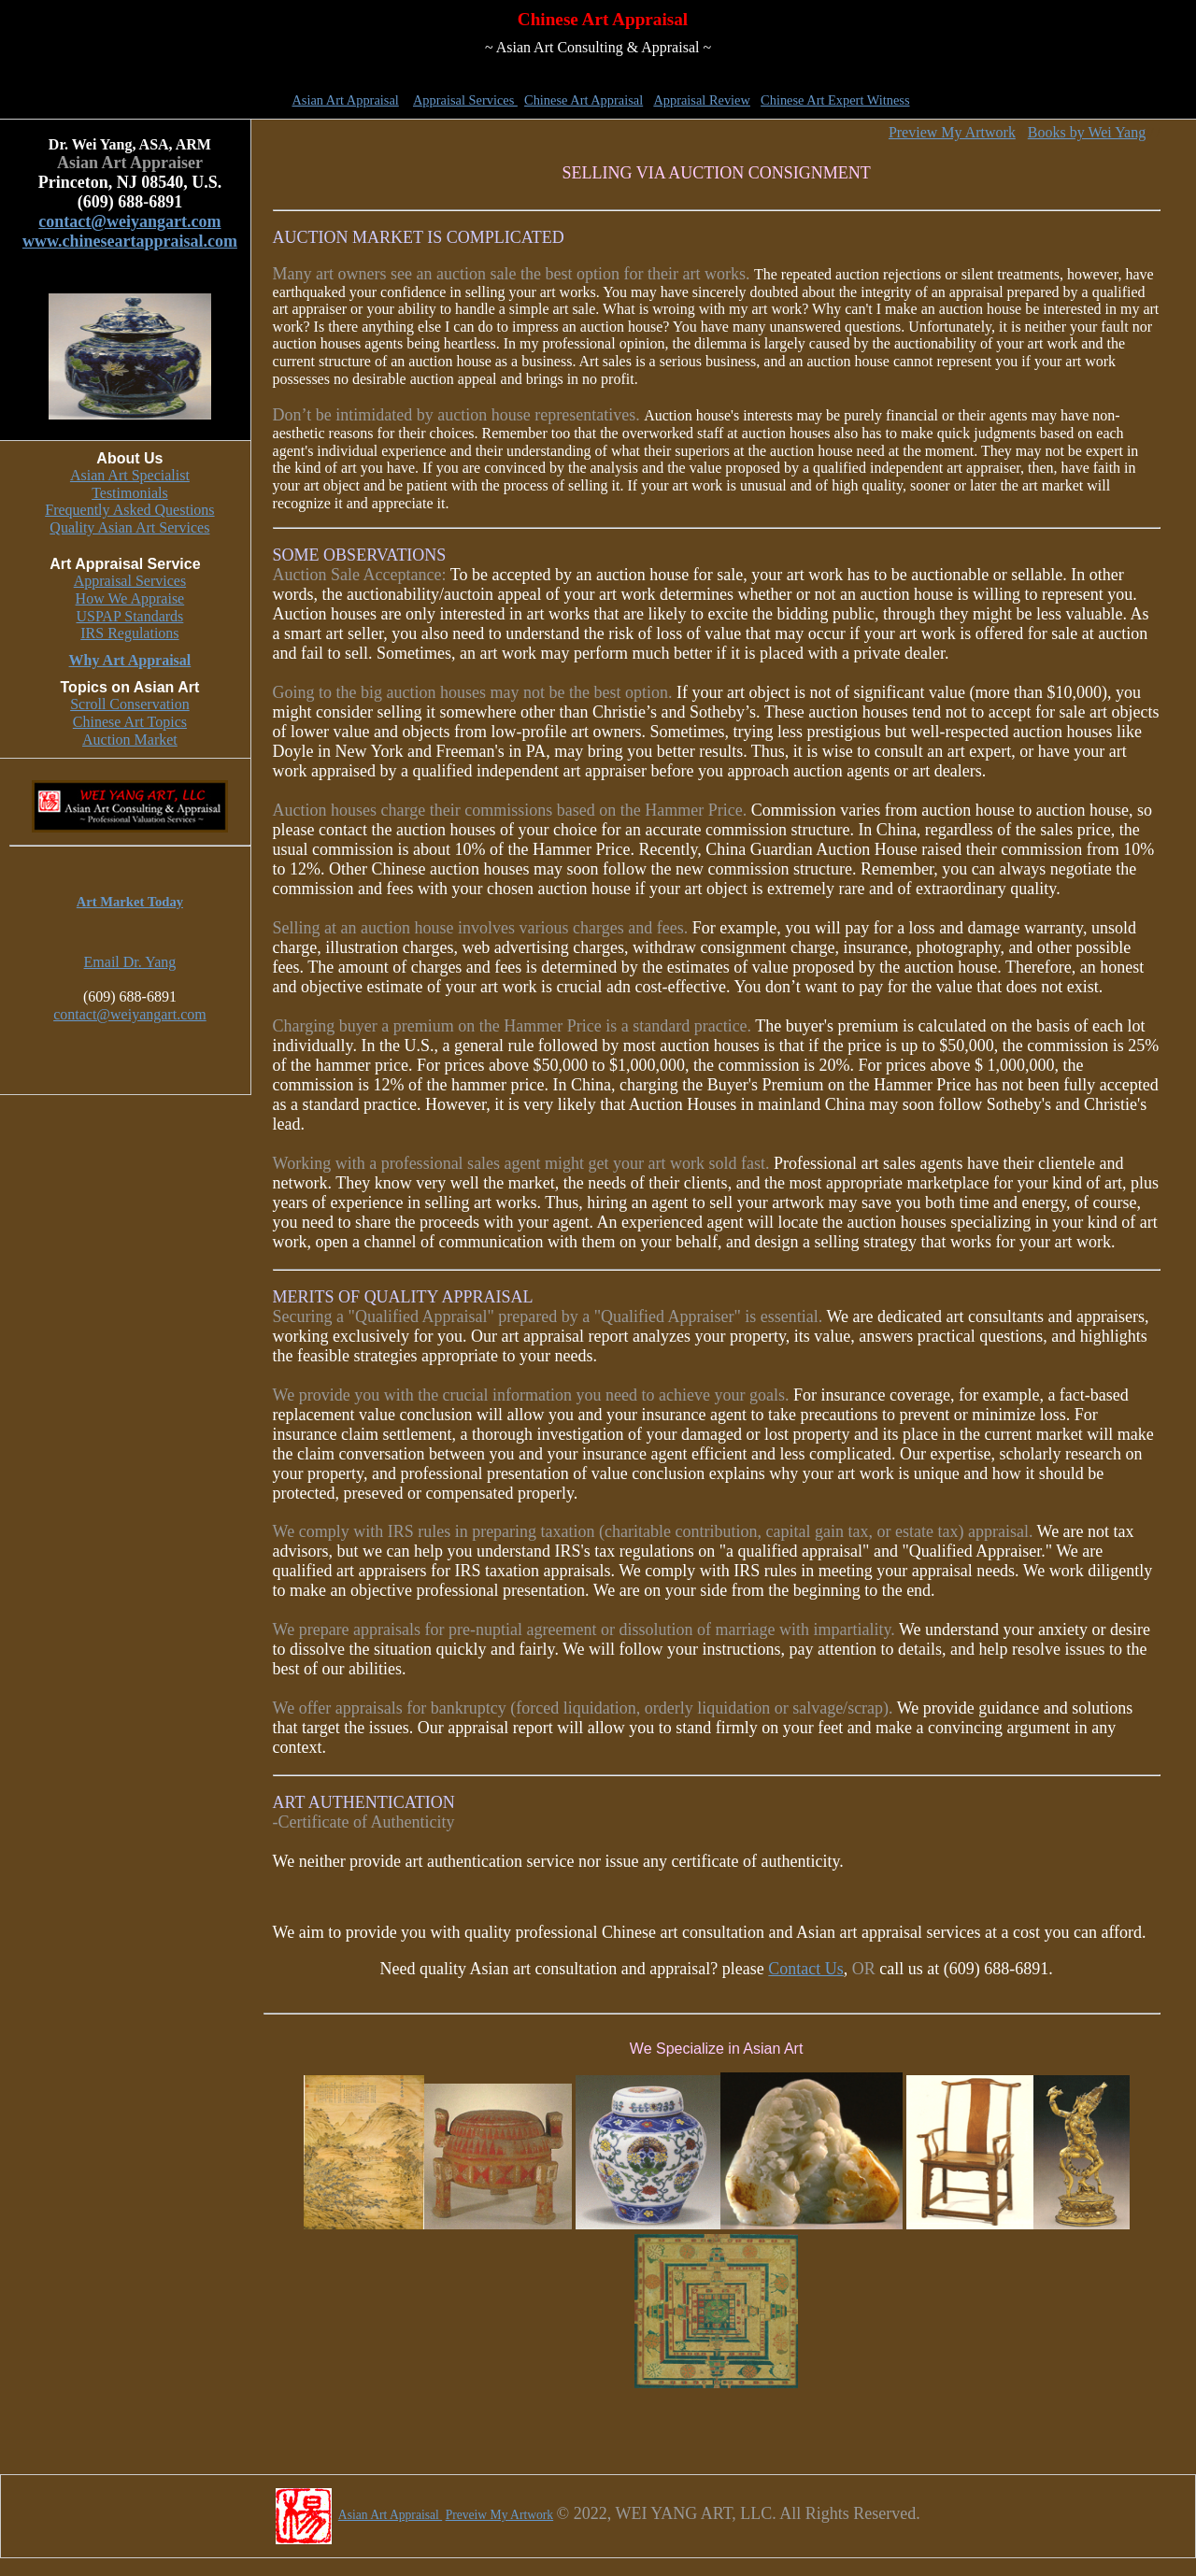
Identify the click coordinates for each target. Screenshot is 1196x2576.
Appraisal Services (465, 100)
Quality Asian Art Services (129, 527)
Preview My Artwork (952, 132)
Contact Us (806, 1968)
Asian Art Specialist (130, 475)
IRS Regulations (129, 633)
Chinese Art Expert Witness (835, 100)
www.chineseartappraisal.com (129, 241)
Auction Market (130, 739)
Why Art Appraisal (130, 660)
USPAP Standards (129, 616)
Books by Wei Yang (1087, 132)
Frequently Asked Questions (129, 510)
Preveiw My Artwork (500, 2515)
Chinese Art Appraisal (583, 100)
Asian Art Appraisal (345, 100)
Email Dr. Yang (130, 962)
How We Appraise (130, 598)
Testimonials (130, 493)
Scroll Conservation (130, 704)
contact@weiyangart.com (129, 221)
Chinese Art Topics (130, 722)
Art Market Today (130, 901)
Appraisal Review (701, 100)
